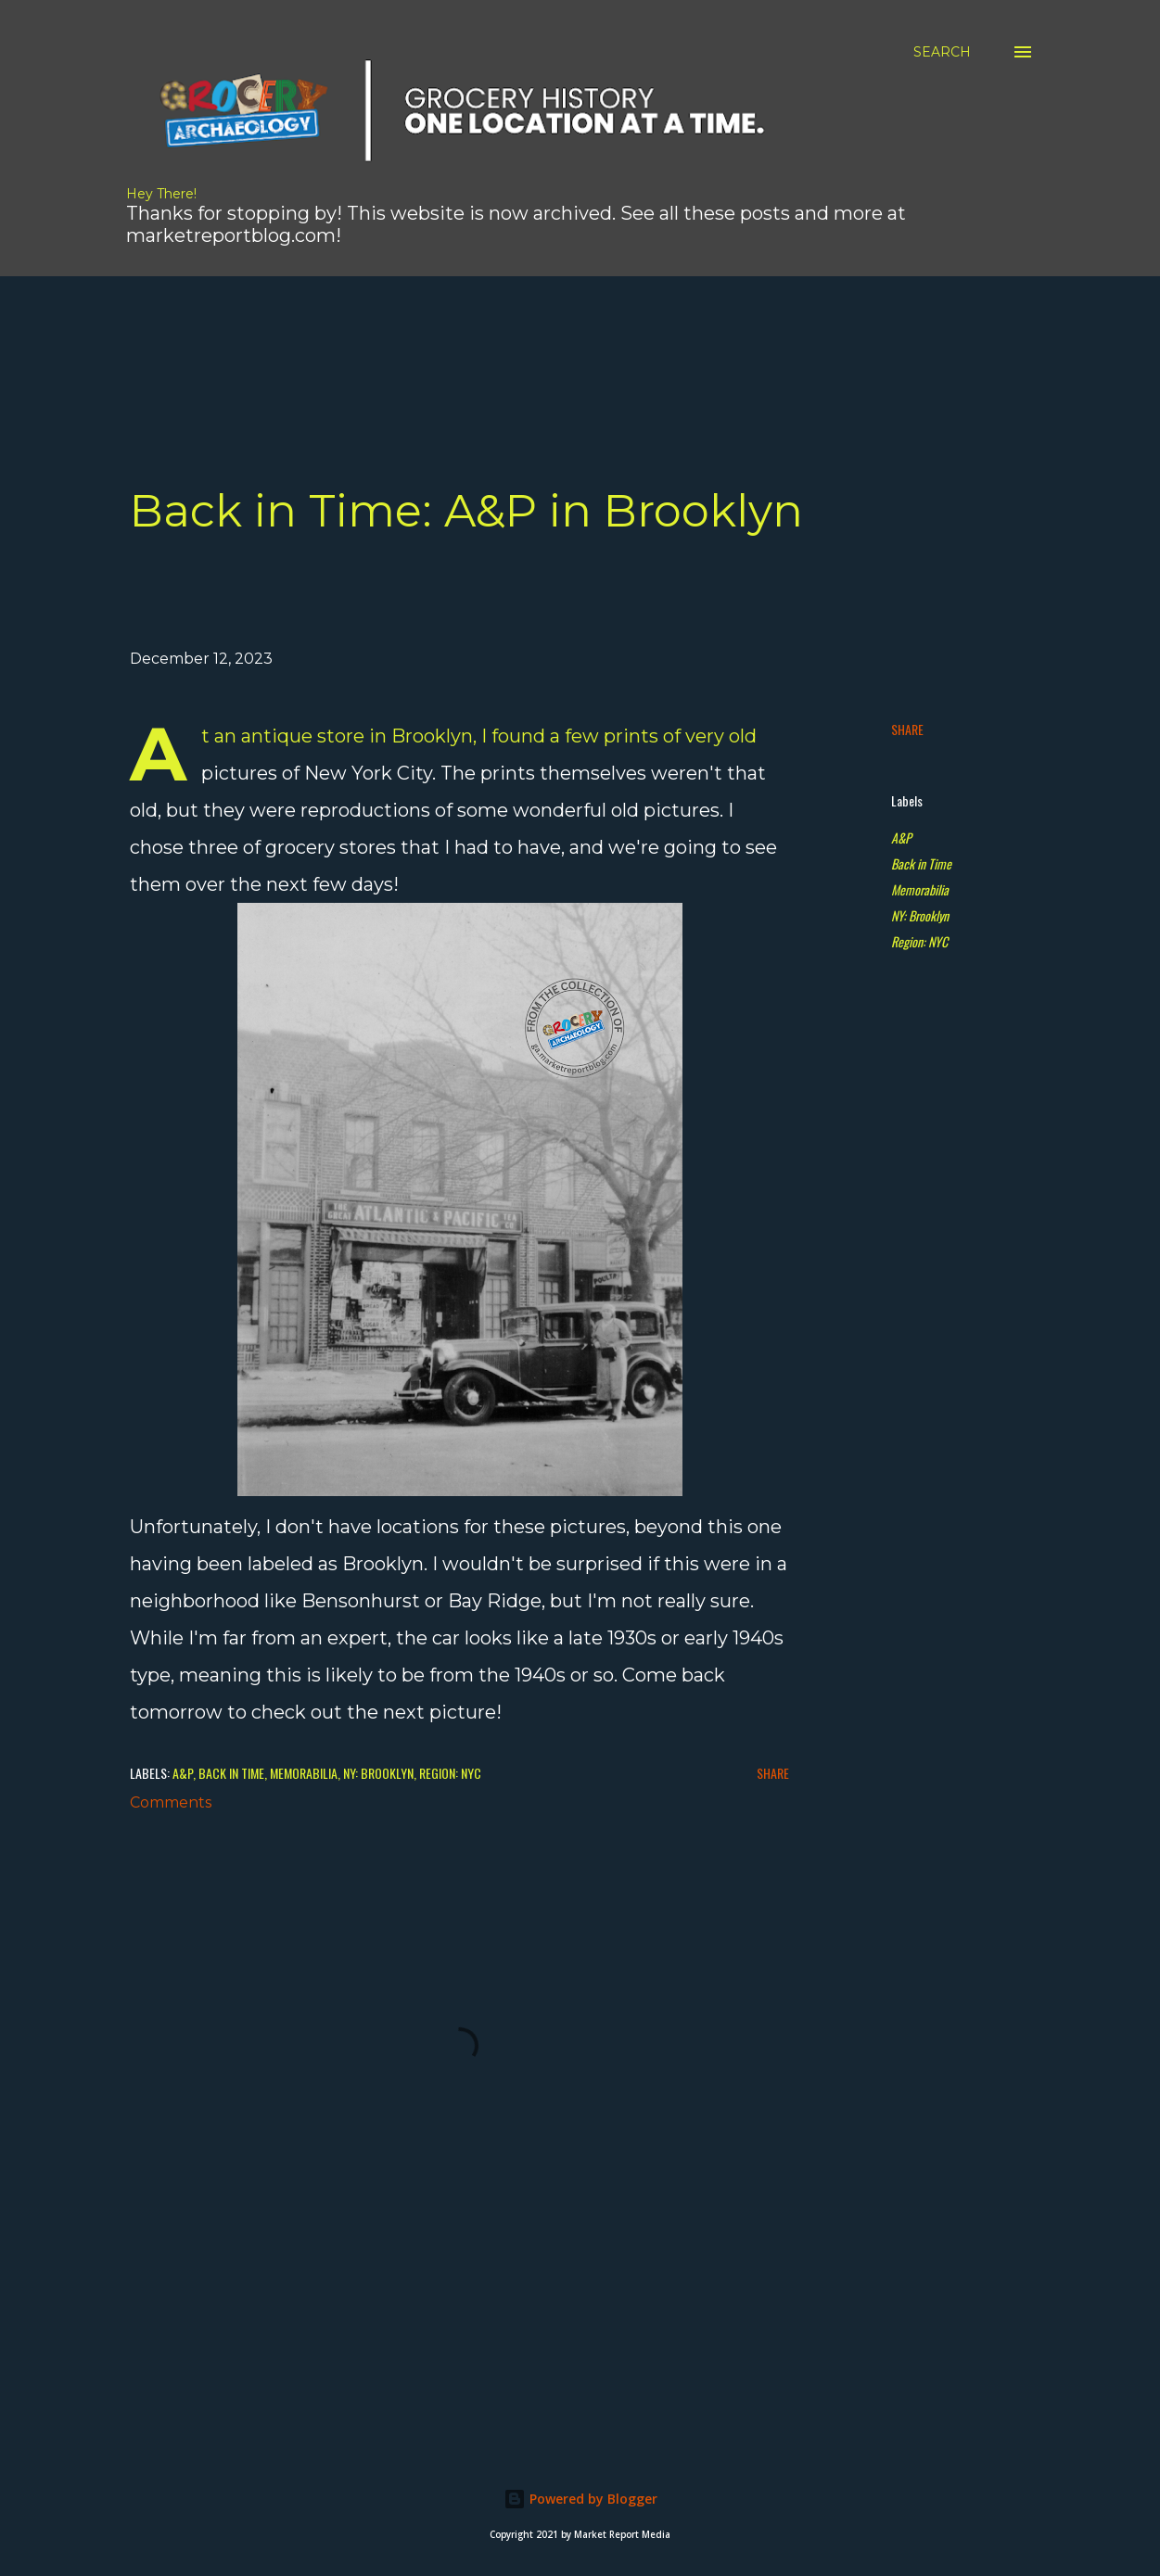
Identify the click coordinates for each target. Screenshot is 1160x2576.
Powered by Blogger (580, 2498)
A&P (901, 837)
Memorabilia (920, 889)
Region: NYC (919, 941)
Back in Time (921, 863)
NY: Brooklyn (920, 915)
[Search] (942, 52)
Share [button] (907, 729)
